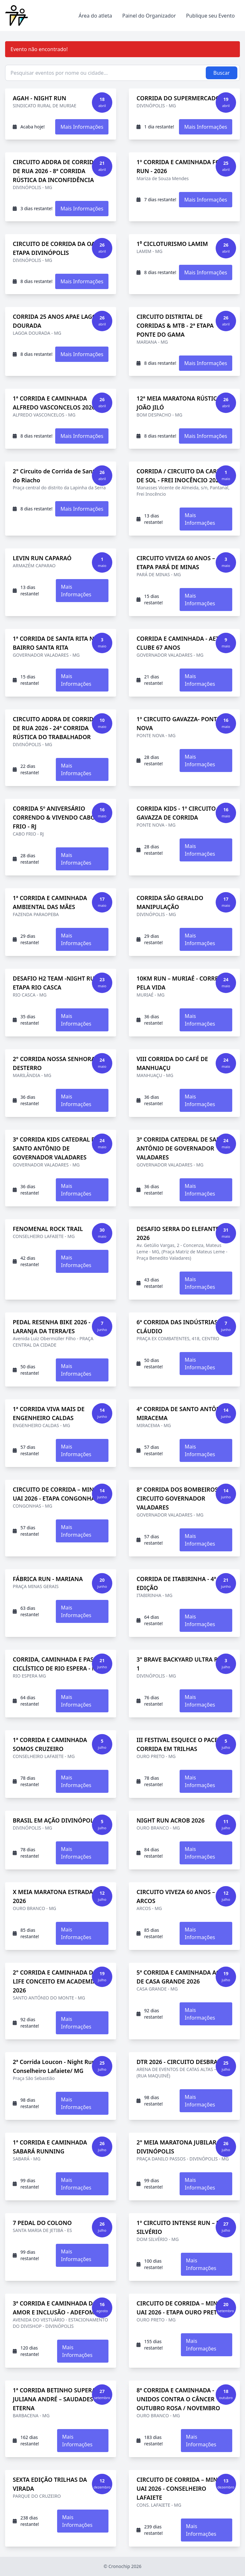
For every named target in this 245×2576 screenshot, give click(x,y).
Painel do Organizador (149, 15)
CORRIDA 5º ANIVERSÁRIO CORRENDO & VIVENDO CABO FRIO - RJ (54, 817)
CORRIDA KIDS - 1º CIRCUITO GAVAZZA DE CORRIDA (176, 813)
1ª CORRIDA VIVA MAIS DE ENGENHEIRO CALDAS (49, 1413)
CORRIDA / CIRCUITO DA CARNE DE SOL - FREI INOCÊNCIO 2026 (181, 475)
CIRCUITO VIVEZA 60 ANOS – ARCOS (176, 1896)
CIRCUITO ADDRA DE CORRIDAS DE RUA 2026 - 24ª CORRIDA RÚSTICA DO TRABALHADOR (56, 728)
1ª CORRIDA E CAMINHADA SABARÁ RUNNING (50, 2146)
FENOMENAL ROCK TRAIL (48, 1229)
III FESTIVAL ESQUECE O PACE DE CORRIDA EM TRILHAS (181, 1744)
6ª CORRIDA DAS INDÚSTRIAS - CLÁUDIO (179, 1326)
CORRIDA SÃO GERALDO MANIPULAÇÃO (170, 902)
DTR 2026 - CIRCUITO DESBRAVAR (182, 2062)
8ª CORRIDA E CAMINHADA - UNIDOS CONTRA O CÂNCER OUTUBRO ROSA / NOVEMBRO (178, 2399)
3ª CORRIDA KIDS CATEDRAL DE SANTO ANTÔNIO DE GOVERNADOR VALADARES (56, 1148)
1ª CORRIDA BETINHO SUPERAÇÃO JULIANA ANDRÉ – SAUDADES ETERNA (60, 2399)
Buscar (221, 72)
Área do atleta (95, 15)
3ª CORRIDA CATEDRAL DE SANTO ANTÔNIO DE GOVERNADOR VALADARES (183, 1148)
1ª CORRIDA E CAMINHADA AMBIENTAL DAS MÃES (50, 902)
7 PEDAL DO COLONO (42, 2223)
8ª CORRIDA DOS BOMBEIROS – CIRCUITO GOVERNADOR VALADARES (179, 1498)
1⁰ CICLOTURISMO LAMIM (172, 244)
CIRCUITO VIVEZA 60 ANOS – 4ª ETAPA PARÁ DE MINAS (179, 562)
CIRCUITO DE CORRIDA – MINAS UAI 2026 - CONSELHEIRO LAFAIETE (181, 2488)
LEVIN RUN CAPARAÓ (42, 558)
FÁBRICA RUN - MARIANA (48, 1579)
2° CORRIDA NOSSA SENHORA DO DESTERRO (59, 1063)
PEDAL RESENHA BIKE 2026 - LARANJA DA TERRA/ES (51, 1326)
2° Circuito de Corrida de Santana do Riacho (59, 475)
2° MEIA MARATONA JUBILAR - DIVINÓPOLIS (178, 2146)
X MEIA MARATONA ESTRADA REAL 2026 (60, 1896)
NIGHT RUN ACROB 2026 (170, 1820)
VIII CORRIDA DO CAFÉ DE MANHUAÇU (172, 1063)
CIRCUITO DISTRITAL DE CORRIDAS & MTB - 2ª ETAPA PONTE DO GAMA (175, 325)
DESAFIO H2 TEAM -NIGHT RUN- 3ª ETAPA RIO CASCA (60, 983)
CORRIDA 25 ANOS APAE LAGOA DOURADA (56, 321)
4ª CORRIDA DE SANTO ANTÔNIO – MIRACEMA (184, 1413)
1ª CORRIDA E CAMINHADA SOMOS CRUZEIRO (50, 1744)
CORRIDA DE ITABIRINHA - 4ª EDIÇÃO (176, 1583)
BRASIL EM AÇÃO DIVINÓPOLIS (56, 1820)
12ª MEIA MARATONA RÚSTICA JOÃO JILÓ (179, 402)
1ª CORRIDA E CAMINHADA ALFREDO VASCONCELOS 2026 (54, 402)
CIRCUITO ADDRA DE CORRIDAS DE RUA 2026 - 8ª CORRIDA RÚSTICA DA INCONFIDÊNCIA (56, 171)
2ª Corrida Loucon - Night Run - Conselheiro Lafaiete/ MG (56, 2066)
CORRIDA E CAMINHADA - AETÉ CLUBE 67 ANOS (179, 643)
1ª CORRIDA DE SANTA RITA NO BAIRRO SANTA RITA (56, 643)
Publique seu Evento (210, 15)
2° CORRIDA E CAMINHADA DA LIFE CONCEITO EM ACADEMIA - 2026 (56, 1981)
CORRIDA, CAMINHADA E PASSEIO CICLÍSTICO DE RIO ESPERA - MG (60, 1663)
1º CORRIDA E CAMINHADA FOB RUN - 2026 (180, 166)
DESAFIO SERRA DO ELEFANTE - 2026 (179, 1233)
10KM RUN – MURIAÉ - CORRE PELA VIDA (177, 983)
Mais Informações (81, 126)
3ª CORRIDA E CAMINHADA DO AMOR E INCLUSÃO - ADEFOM (55, 2307)
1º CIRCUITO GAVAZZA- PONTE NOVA (178, 723)
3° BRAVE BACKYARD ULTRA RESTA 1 (184, 1663)
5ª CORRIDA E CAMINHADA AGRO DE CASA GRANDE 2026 (182, 1976)
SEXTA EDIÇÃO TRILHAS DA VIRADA (50, 2484)
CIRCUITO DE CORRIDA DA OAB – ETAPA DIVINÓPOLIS (58, 248)
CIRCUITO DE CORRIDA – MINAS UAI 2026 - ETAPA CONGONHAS (57, 1494)
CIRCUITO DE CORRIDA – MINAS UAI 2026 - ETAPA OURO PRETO (181, 2307)
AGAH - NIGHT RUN (39, 98)
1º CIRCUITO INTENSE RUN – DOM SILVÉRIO (183, 2227)
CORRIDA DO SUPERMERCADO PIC (184, 98)
